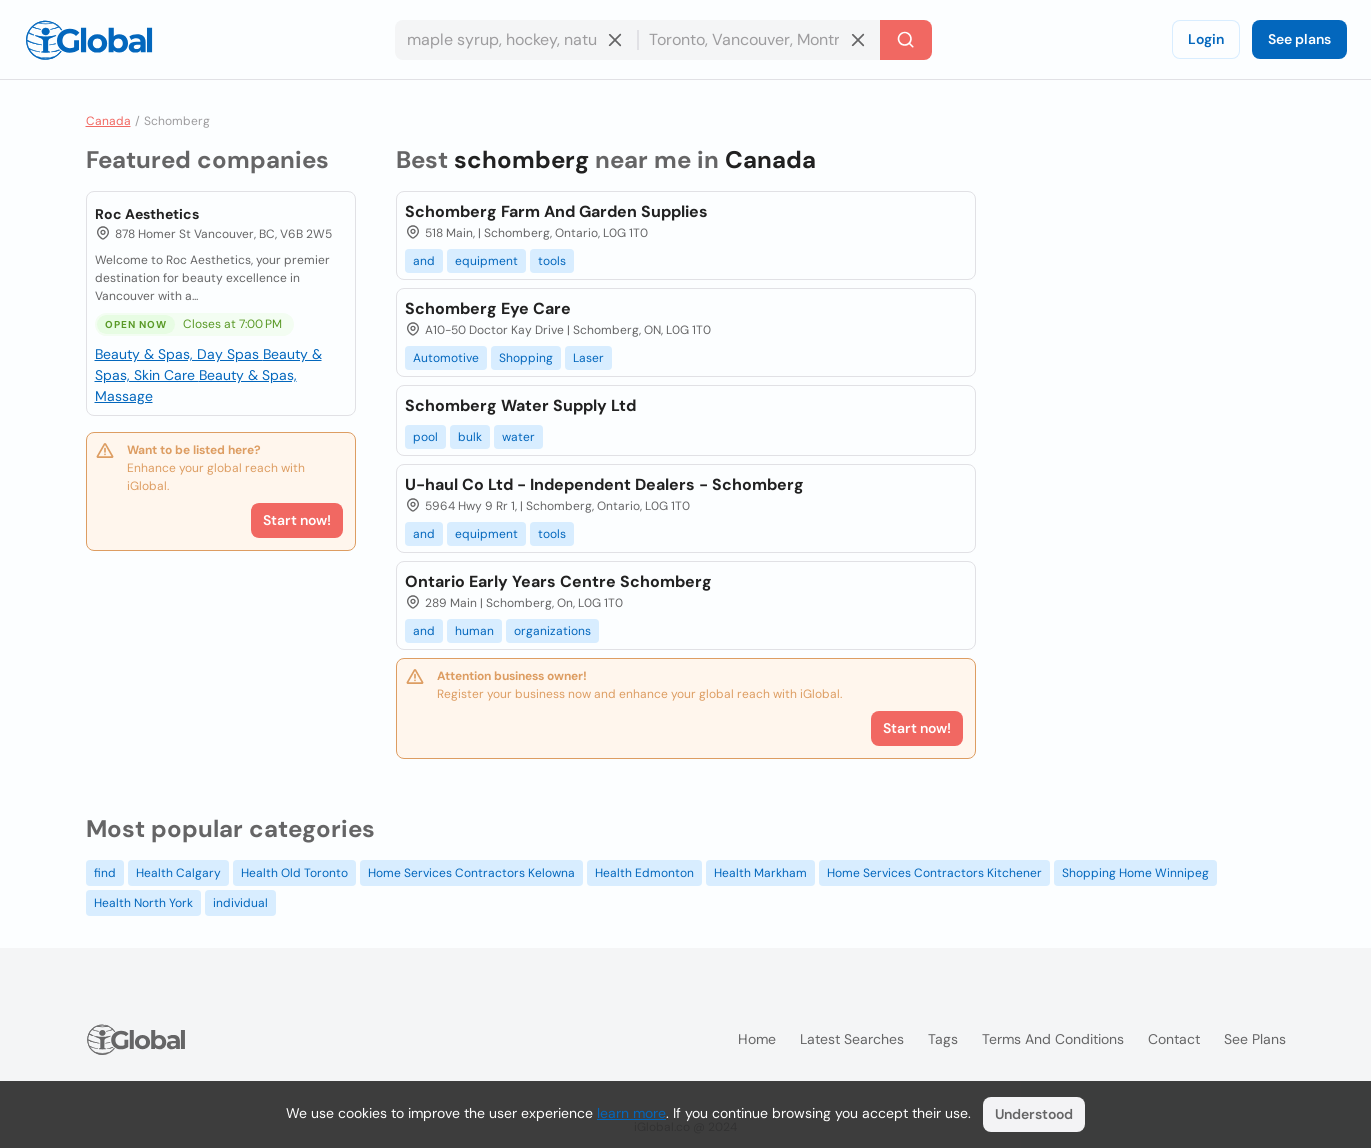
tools (552, 261)
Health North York (143, 903)
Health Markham (760, 873)
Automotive (446, 358)
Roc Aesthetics (147, 214)
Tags (943, 1039)
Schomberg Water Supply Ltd (520, 405)
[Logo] (89, 40)
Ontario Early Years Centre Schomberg (558, 581)
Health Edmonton (644, 873)
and (424, 261)
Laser (588, 358)
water (518, 437)
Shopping (526, 358)
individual (240, 903)
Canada (108, 121)
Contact (1174, 1039)
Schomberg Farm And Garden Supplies (556, 211)
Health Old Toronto (294, 873)
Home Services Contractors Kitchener (934, 873)
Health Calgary (178, 873)
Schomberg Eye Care (488, 308)
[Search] (906, 40)
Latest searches (852, 1039)
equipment (486, 261)
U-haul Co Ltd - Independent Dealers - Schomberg (604, 484)
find (105, 873)
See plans (1299, 39)
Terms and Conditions (1053, 1039)
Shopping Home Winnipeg (1135, 873)
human (474, 631)
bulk (470, 437)
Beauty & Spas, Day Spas (179, 354)
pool (425, 437)
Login (1206, 39)
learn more (631, 1113)
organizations (552, 631)
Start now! (297, 520)
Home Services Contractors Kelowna (471, 873)
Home (757, 1039)
